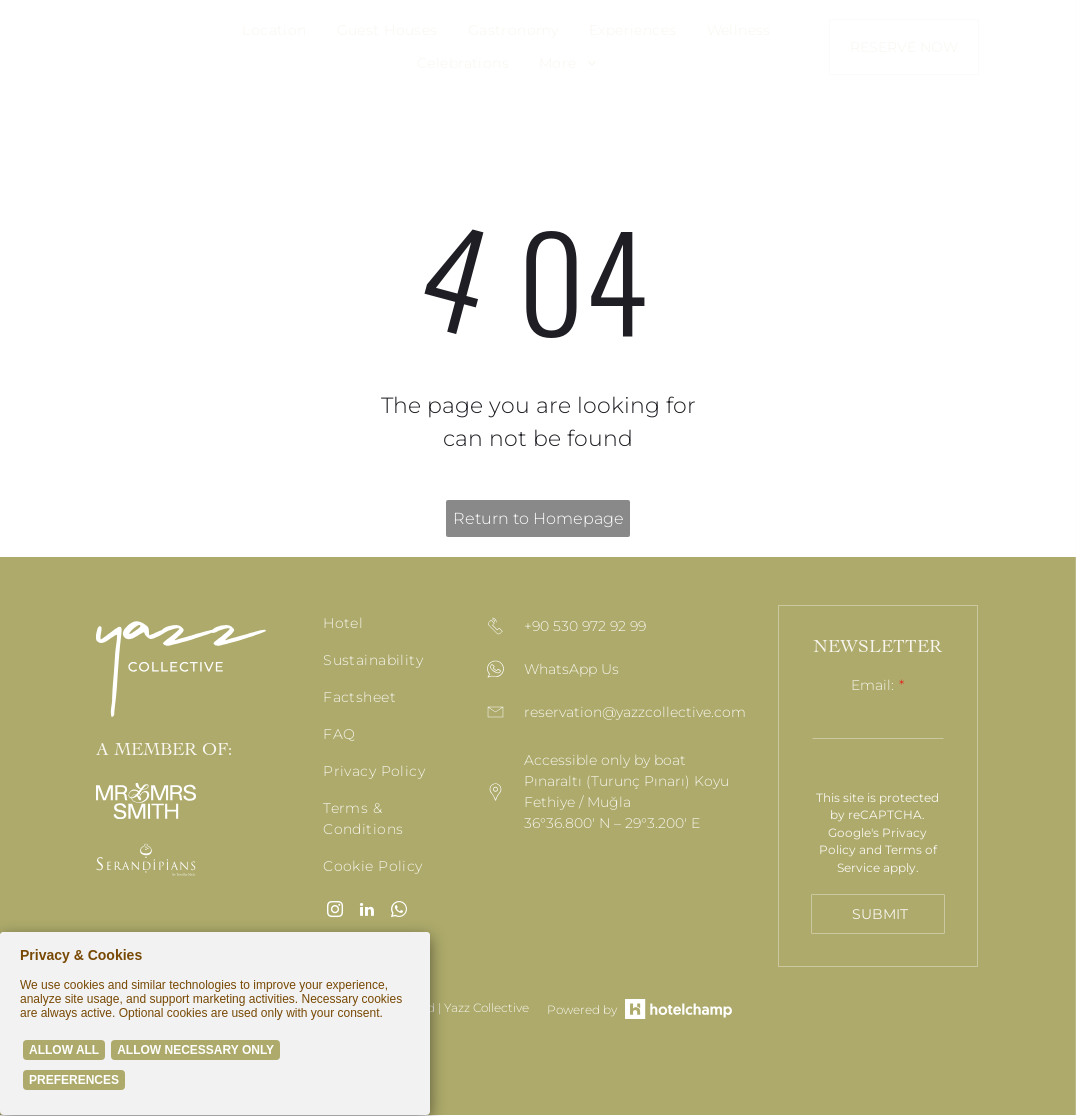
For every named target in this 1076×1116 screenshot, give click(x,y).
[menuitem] (274, 30)
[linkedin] (367, 911)
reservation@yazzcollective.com (635, 713)
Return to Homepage (538, 518)
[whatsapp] (399, 911)
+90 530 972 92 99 (585, 627)
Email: (872, 685)
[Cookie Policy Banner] (215, 1024)
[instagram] (335, 911)
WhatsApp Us (571, 670)
